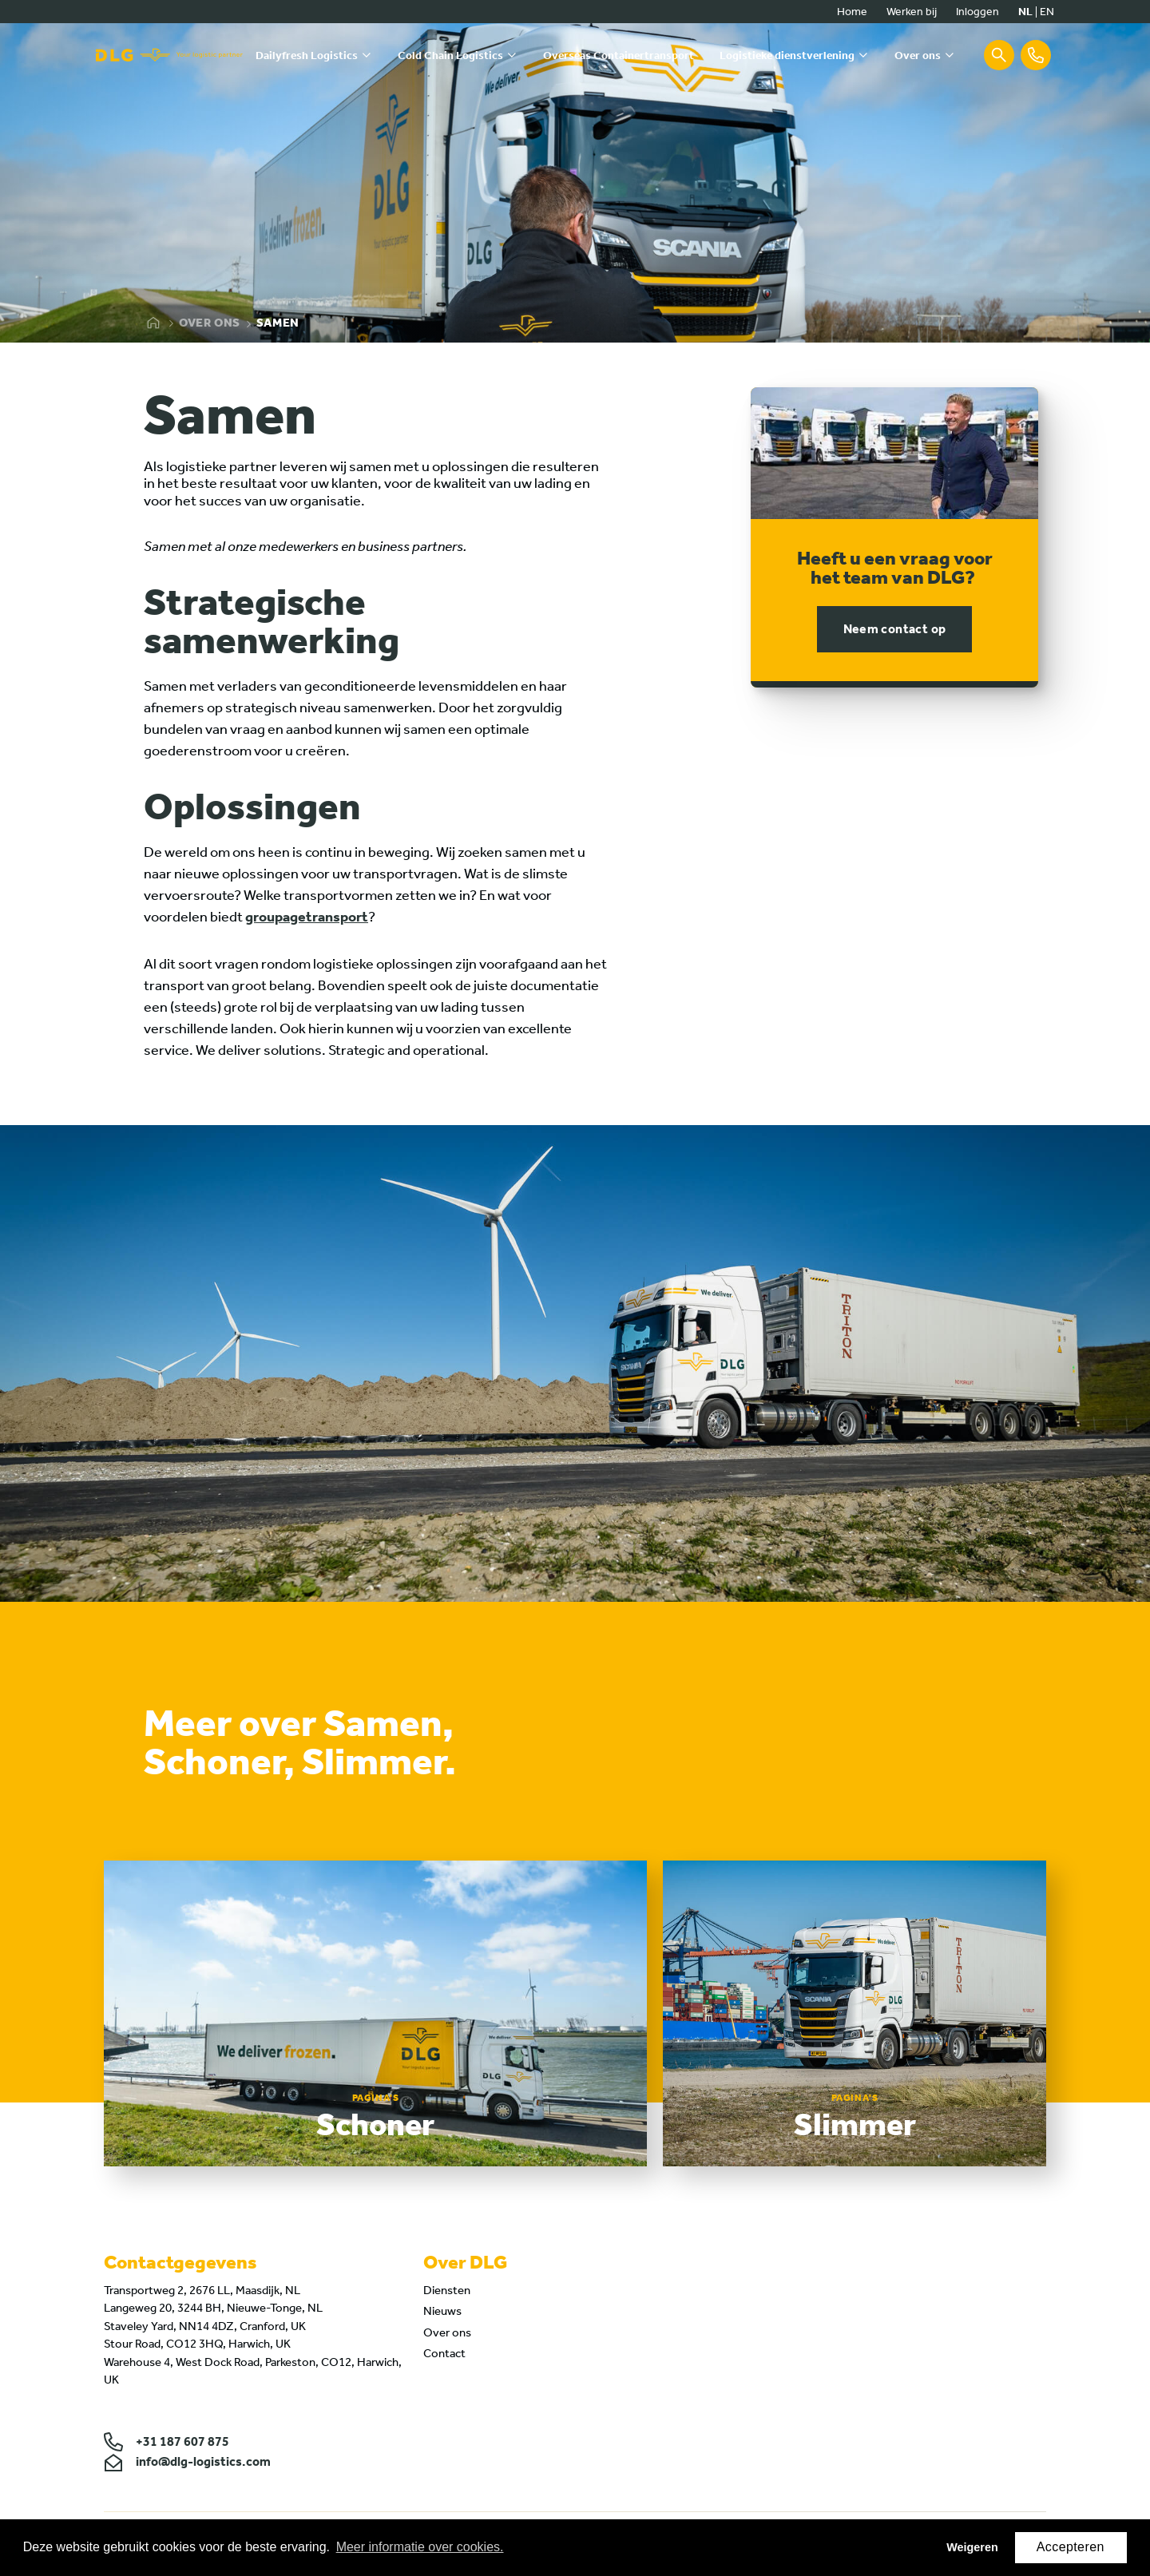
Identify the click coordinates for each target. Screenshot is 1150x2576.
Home (852, 11)
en (1047, 11)
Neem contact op (894, 628)
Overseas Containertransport (618, 55)
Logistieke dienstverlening (787, 55)
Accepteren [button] (1070, 2547)
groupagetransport (306, 916)
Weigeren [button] (972, 2547)
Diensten (446, 2292)
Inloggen (977, 11)
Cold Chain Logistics (450, 55)
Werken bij (911, 11)
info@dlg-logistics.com (187, 2464)
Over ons (917, 55)
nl (1025, 11)
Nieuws (442, 2313)
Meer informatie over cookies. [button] (420, 2547)
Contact (444, 2355)
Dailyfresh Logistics (307, 55)
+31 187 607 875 (166, 2444)
